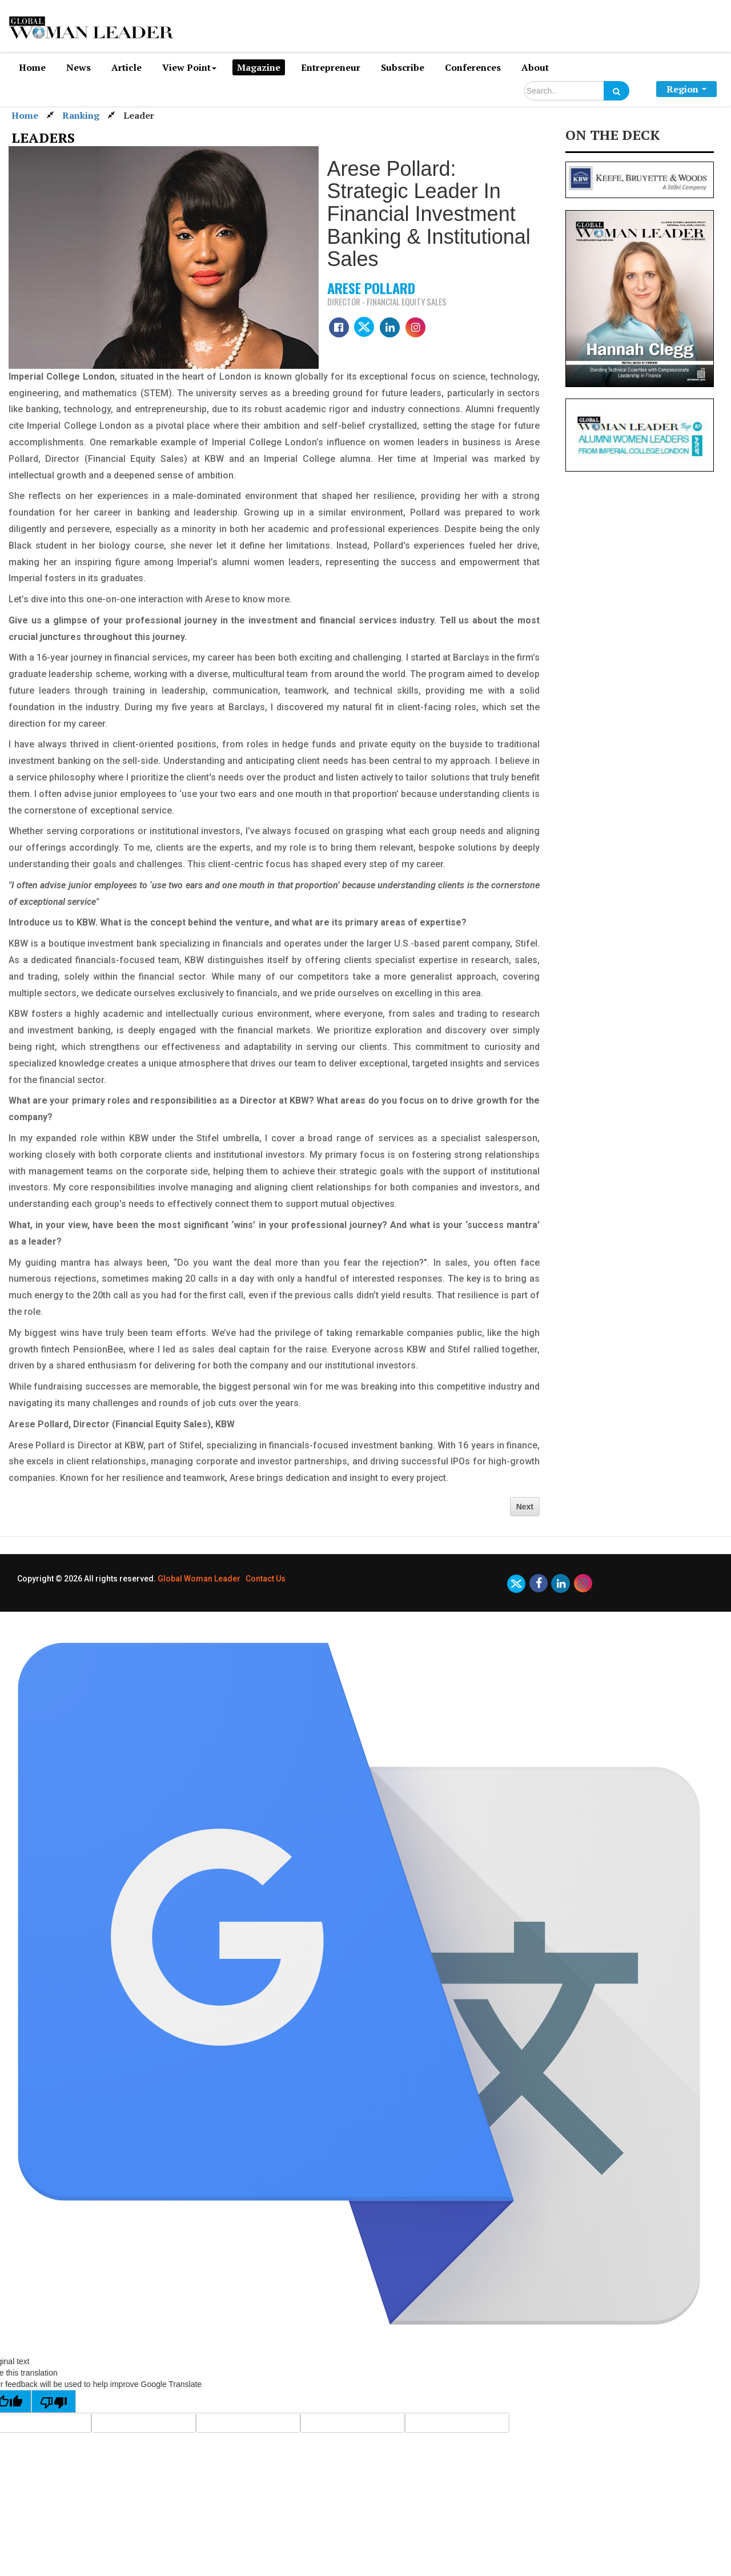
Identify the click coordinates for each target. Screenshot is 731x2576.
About (535, 67)
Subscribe (402, 67)
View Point (189, 67)
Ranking (80, 115)
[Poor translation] (53, 2401)
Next (524, 1506)
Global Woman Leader (199, 1578)
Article (126, 67)
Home (32, 67)
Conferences (473, 67)
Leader (138, 115)
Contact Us (266, 1578)
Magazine (258, 67)
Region (686, 89)
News (78, 67)
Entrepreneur (330, 67)
